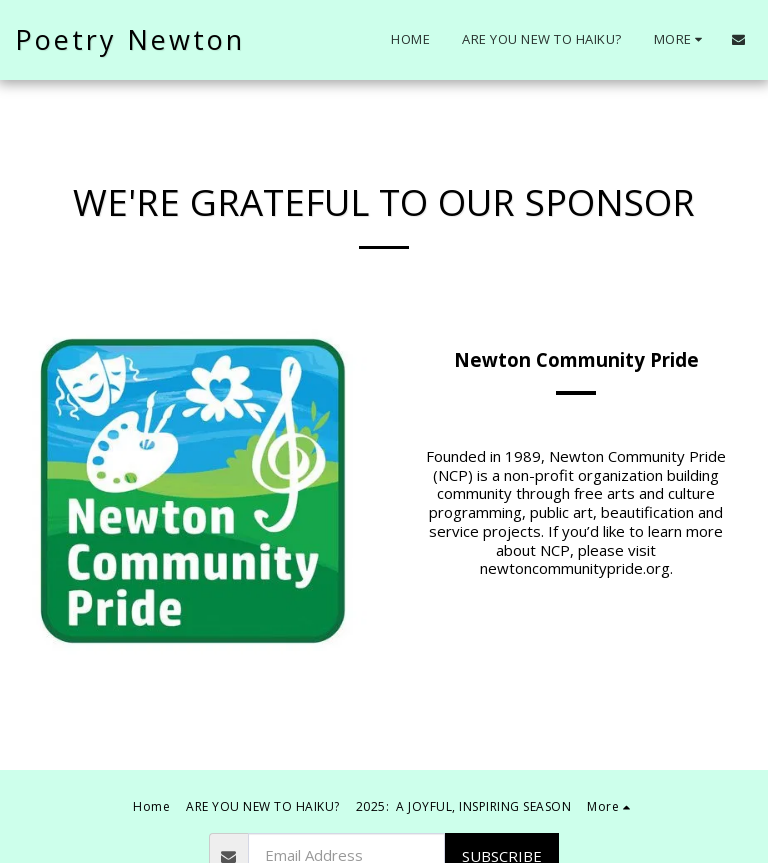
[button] (738, 39)
